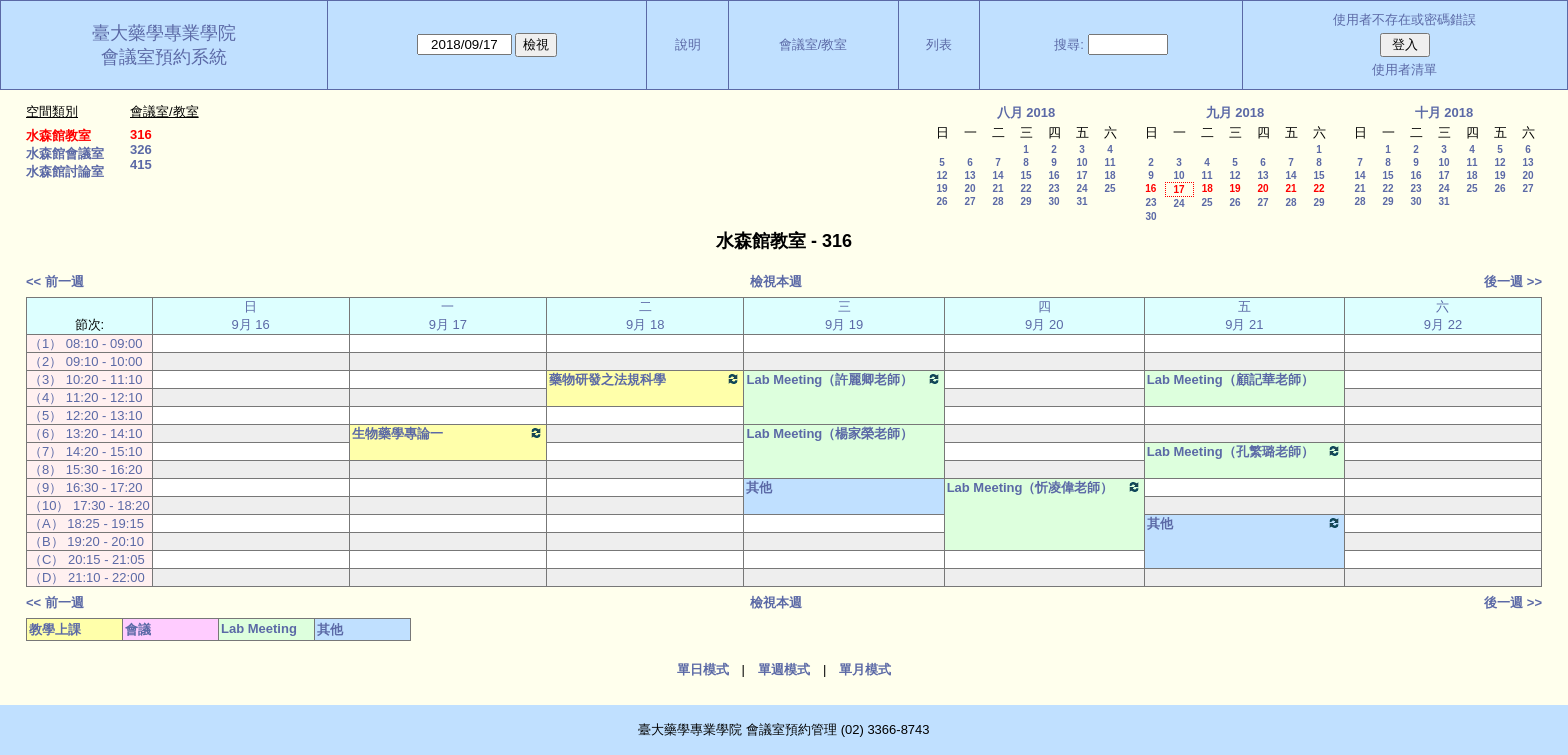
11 (1109, 162)
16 (1053, 175)
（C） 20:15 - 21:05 (87, 559)
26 (941, 201)
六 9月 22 (1443, 315)
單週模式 (784, 669)
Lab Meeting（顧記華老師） (1230, 379)
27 (969, 201)
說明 (688, 44)
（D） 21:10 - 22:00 (87, 577)
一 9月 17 (448, 315)
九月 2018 (1235, 112)
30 (1053, 201)
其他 (759, 487)
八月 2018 (1026, 112)
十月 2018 (1444, 112)
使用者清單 (1404, 69)
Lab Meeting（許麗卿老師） (843, 379)
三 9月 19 (844, 315)
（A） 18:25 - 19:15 (86, 523)
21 (997, 188)
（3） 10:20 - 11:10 (85, 379)
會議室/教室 (813, 44)
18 (1109, 175)
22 (1025, 188)
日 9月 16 (251, 315)
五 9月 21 (1244, 315)
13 (969, 175)
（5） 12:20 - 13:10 (85, 415)
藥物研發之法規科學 (645, 379)
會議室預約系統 (164, 57)
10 (1081, 162)
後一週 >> (1513, 281)
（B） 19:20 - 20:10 (86, 541)
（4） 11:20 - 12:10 (85, 397)
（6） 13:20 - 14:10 (85, 433)
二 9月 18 (645, 315)
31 (1081, 201)
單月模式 (865, 669)
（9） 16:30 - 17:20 (85, 487)
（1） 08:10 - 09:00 (85, 343)
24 (1081, 188)
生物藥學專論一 (448, 433)
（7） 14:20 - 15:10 (85, 451)
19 (941, 188)
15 (1025, 175)
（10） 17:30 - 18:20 (89, 505)
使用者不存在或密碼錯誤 (1404, 19)
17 (1081, 175)
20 (969, 188)
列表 (939, 44)
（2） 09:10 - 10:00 (85, 361)
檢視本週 (776, 281)
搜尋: (1069, 44)
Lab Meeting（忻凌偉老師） (1044, 487)
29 (1025, 201)
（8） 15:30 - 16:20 (85, 469)
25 (1109, 188)
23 (1053, 188)
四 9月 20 (1044, 315)
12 (941, 175)
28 (997, 201)
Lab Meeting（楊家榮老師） (829, 433)
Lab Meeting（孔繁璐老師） (1244, 451)
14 (997, 175)
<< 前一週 (55, 281)
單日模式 (703, 669)
